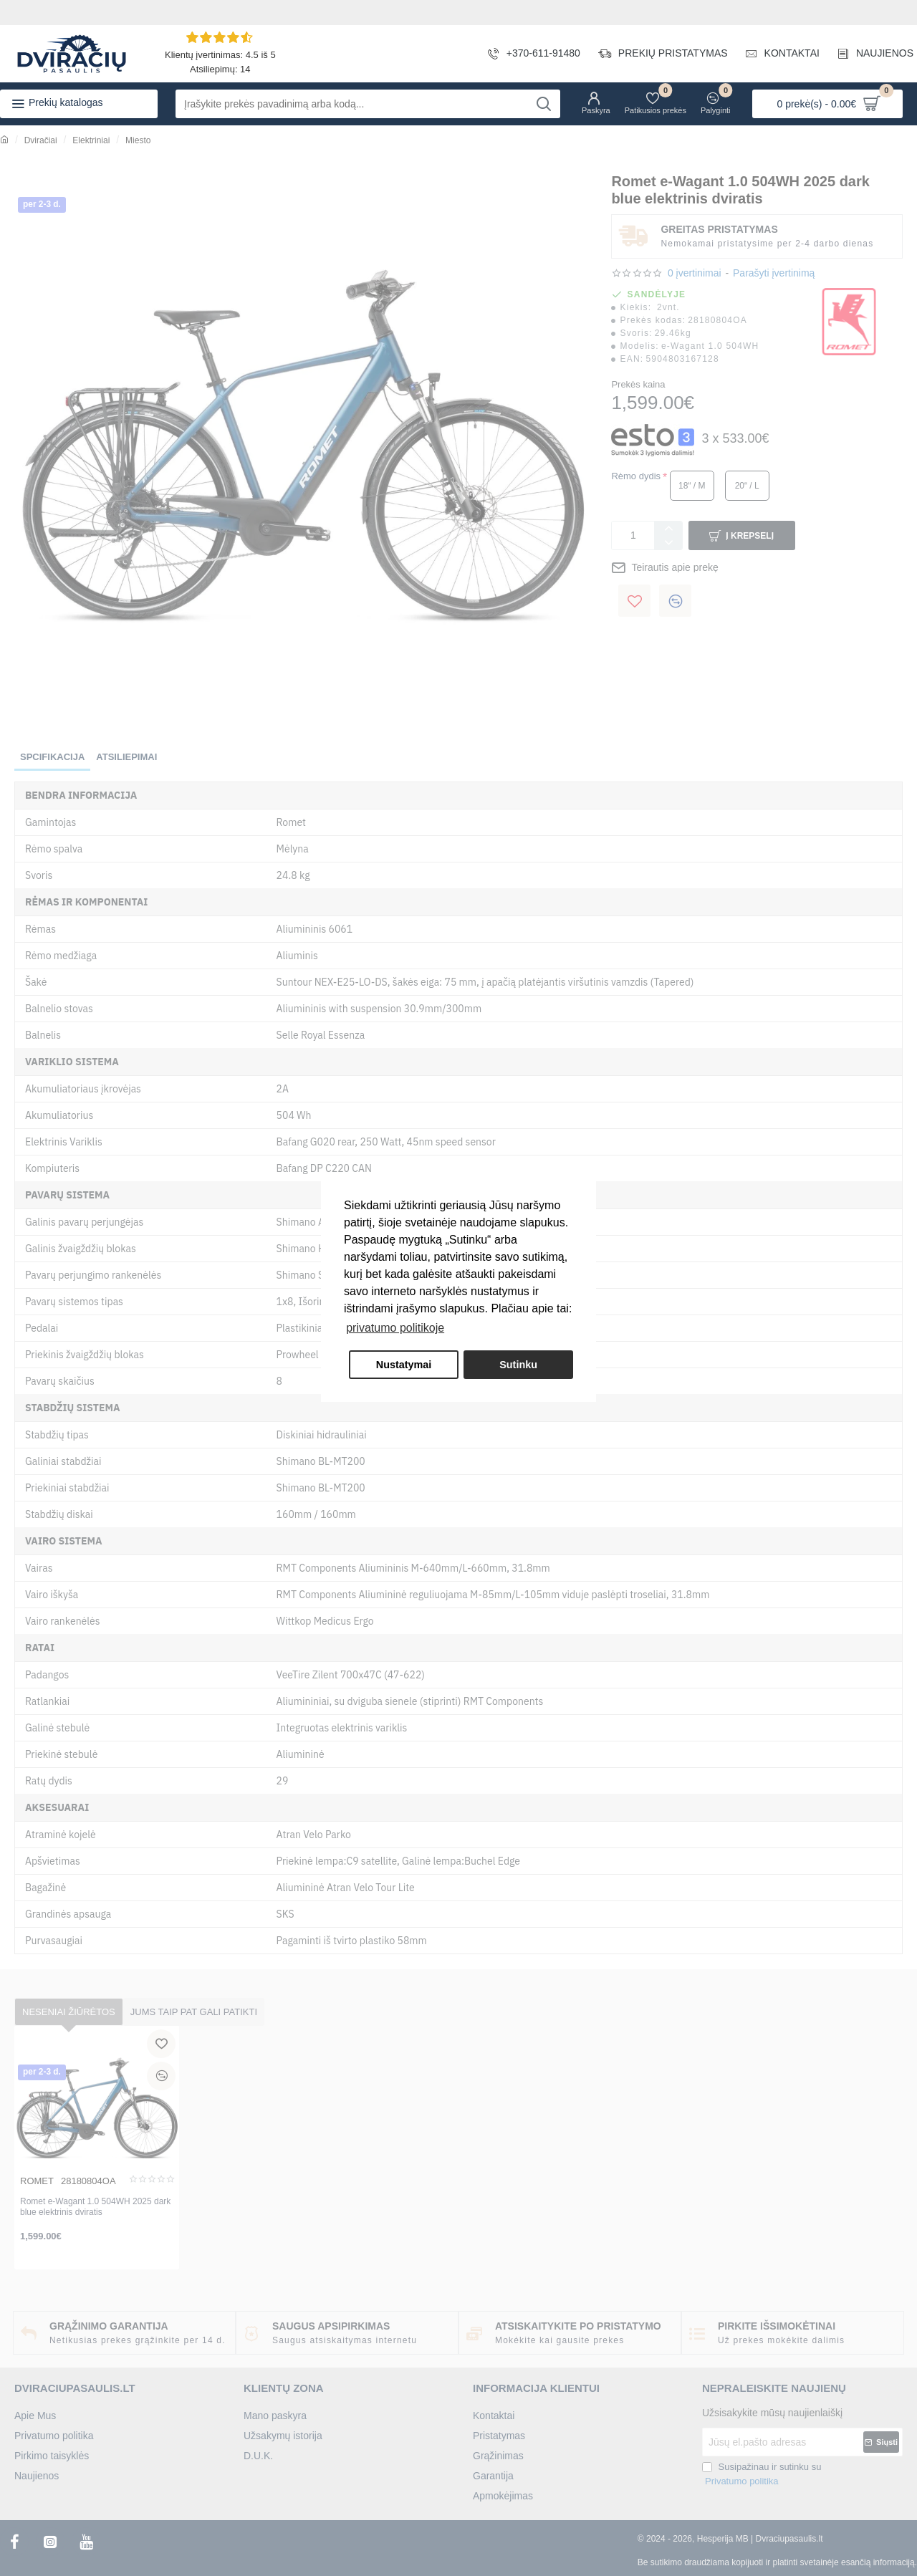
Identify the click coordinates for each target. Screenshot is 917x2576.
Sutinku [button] (518, 1364)
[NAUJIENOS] (870, 53)
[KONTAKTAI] (777, 53)
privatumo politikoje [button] (395, 1328)
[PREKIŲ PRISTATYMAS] (657, 53)
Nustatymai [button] (404, 1364)
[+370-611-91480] (529, 53)
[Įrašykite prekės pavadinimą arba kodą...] (544, 104)
